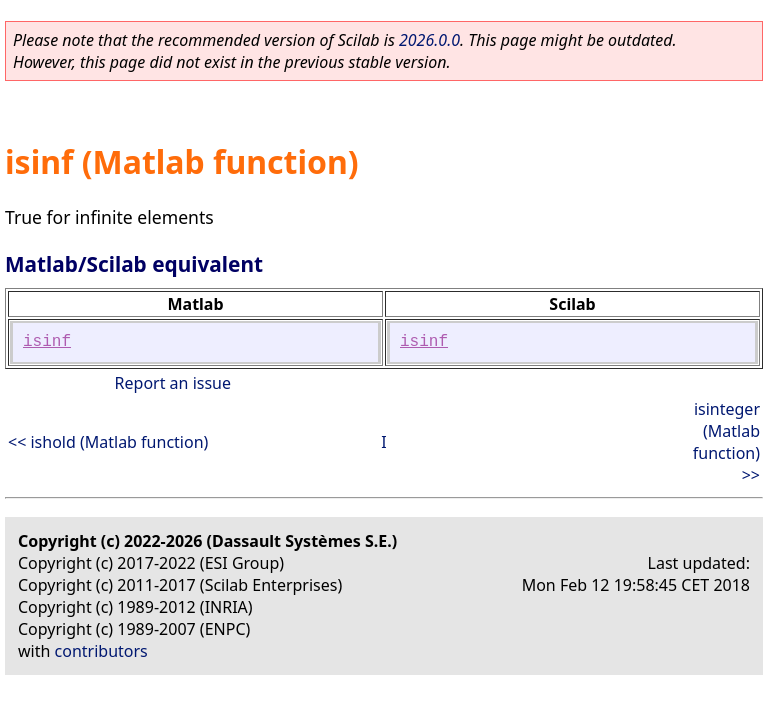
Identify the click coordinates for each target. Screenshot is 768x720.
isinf (47, 342)
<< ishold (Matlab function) (108, 442)
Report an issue (173, 383)
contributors (101, 651)
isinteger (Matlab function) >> (726, 442)
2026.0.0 (429, 40)
